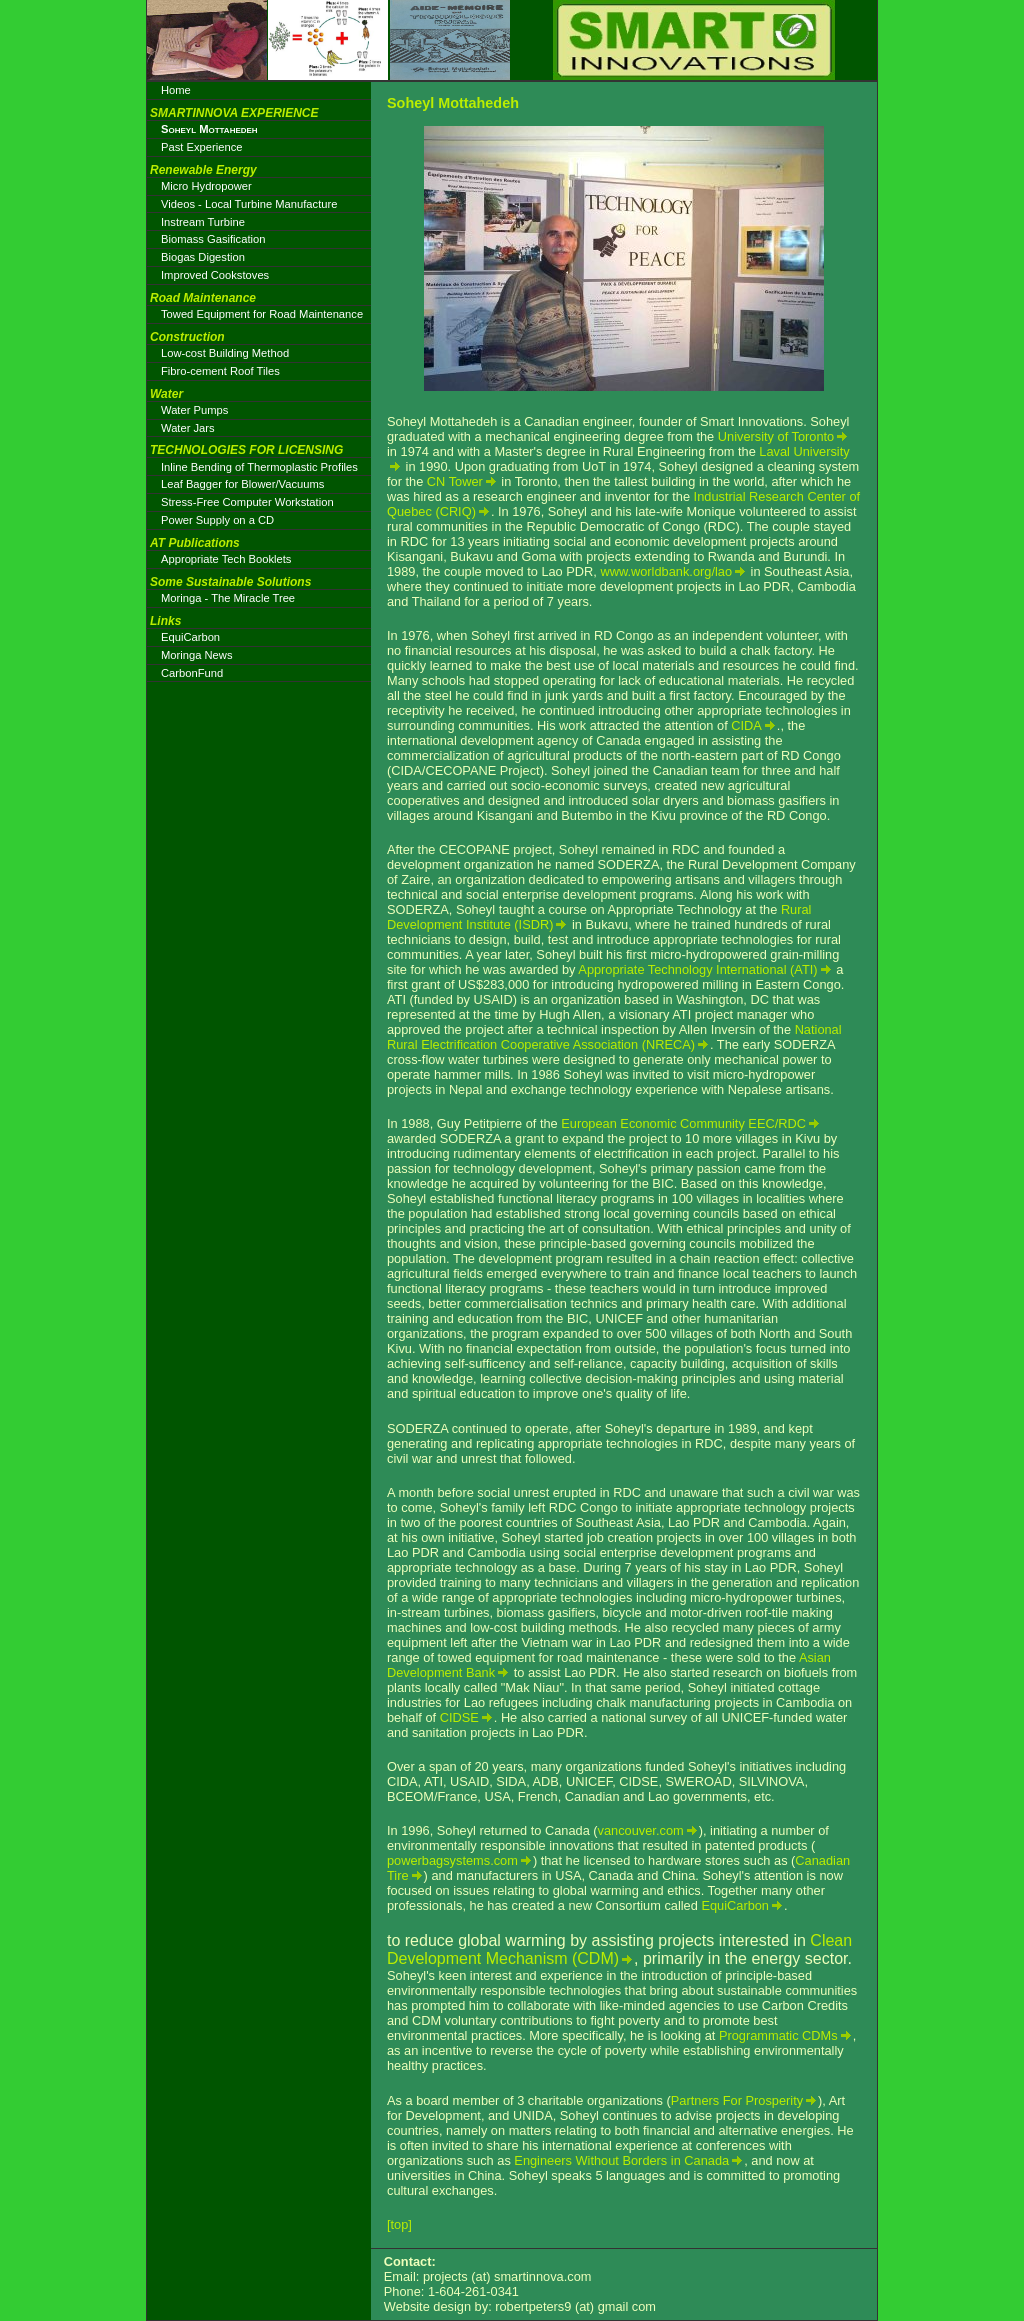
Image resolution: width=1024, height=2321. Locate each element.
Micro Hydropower (206, 186)
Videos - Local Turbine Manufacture (249, 204)
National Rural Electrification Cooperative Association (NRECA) (614, 1037)
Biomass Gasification (213, 239)
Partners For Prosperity (737, 2100)
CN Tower (455, 481)
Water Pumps (194, 410)
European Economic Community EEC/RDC (683, 1123)
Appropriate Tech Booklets (226, 559)
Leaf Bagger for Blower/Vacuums (242, 484)
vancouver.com (641, 1830)
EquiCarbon (735, 1905)
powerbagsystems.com (452, 1860)
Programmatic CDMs (778, 2035)
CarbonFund (192, 673)
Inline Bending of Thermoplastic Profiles (259, 467)
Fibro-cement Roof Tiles (220, 371)
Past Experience (201, 147)
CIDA (746, 725)
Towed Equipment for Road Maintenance (262, 314)
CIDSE (459, 1717)
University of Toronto (776, 436)
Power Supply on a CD (217, 520)
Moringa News (197, 655)
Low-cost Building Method (225, 353)
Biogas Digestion (203, 257)
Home (176, 90)
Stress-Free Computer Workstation (247, 502)
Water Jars (188, 428)
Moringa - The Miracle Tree (228, 598)
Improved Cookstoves (215, 275)
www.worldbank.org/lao (666, 571)
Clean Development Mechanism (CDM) (619, 1949)
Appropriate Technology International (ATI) (697, 969)
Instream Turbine (203, 222)
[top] (399, 2224)
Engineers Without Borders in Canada (621, 2160)
